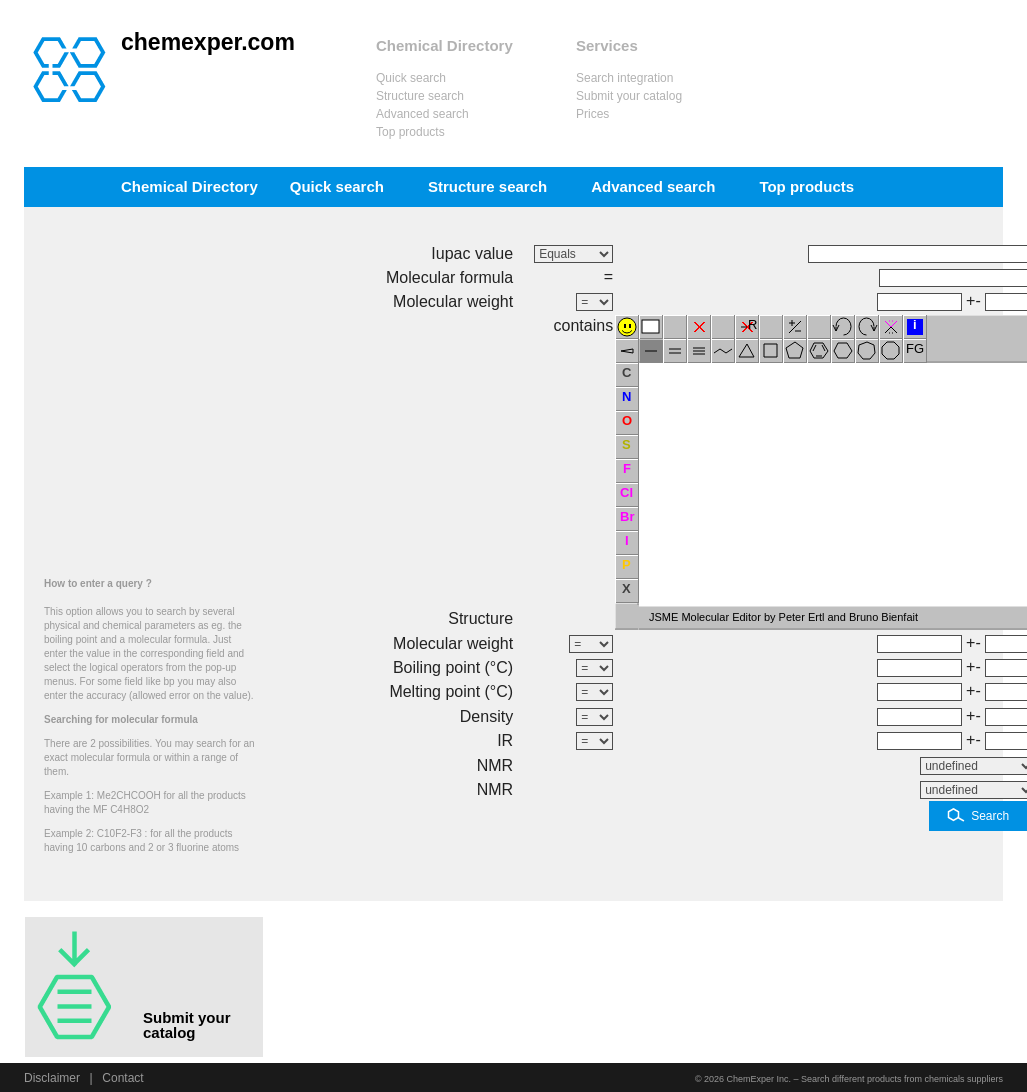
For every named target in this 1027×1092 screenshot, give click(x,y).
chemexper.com (208, 42)
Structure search (420, 96)
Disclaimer (52, 1078)
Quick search (411, 78)
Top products (410, 132)
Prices (592, 114)
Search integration (624, 78)
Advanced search (422, 114)
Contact (122, 1078)
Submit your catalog (629, 96)
